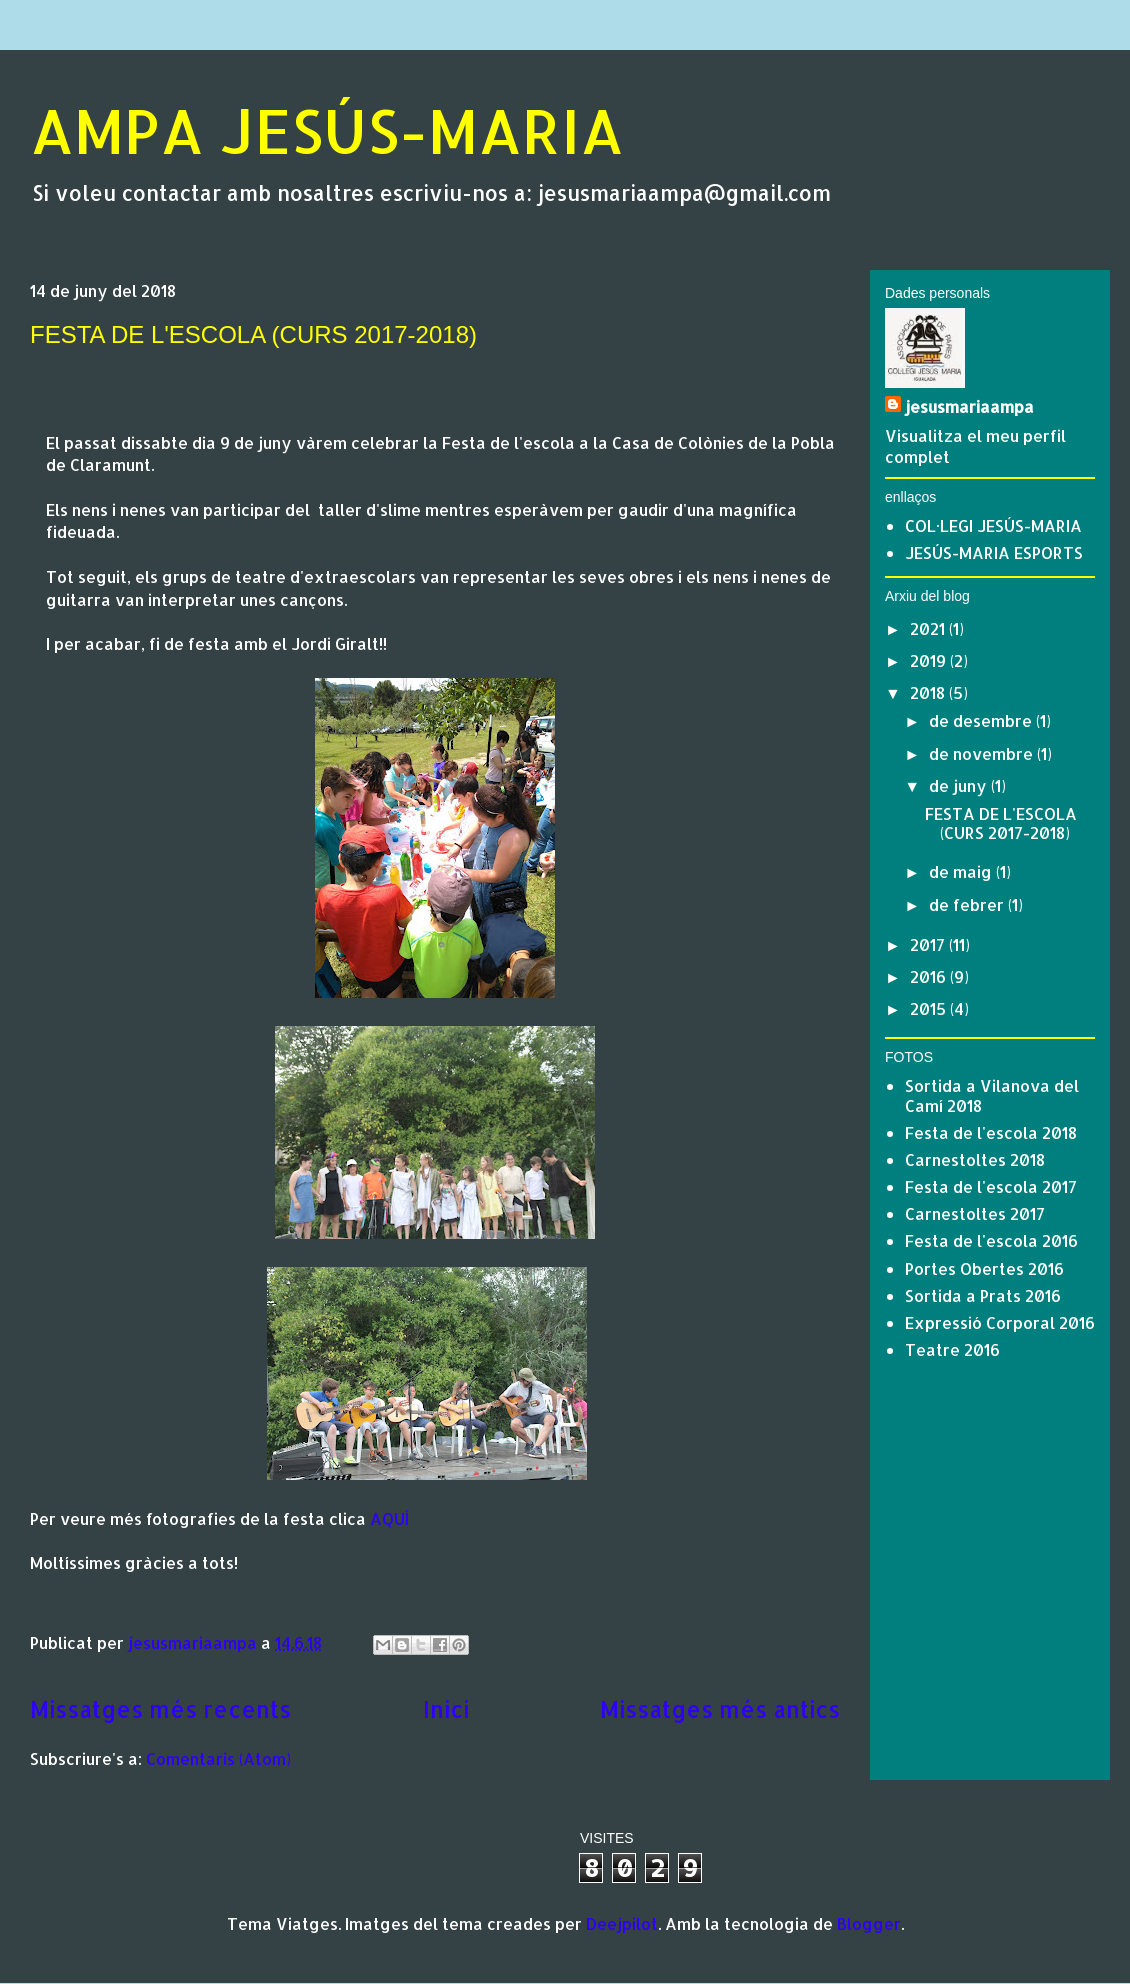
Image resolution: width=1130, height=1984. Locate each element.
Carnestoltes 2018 (975, 1159)
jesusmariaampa (969, 406)
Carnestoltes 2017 (975, 1213)
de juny (960, 785)
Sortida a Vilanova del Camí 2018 (992, 1095)
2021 (929, 628)
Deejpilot (622, 1923)
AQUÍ (389, 1518)
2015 (930, 1008)
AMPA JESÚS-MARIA (327, 130)
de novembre (983, 753)
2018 (929, 692)
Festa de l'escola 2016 (991, 1240)
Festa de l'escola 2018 (991, 1132)
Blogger (869, 1923)
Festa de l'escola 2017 (991, 1186)
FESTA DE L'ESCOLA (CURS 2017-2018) (253, 334)
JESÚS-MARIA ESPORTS (994, 552)
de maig (962, 871)
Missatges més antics (720, 1709)
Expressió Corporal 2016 (1000, 1322)
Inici (446, 1709)
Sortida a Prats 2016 (983, 1295)
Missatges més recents (160, 1709)
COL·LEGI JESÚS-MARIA (993, 525)
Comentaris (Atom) (218, 1758)
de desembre (982, 720)
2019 (930, 660)
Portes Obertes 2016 (984, 1268)
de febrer (968, 904)
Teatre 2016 (952, 1349)
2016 (930, 976)
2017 (929, 944)
